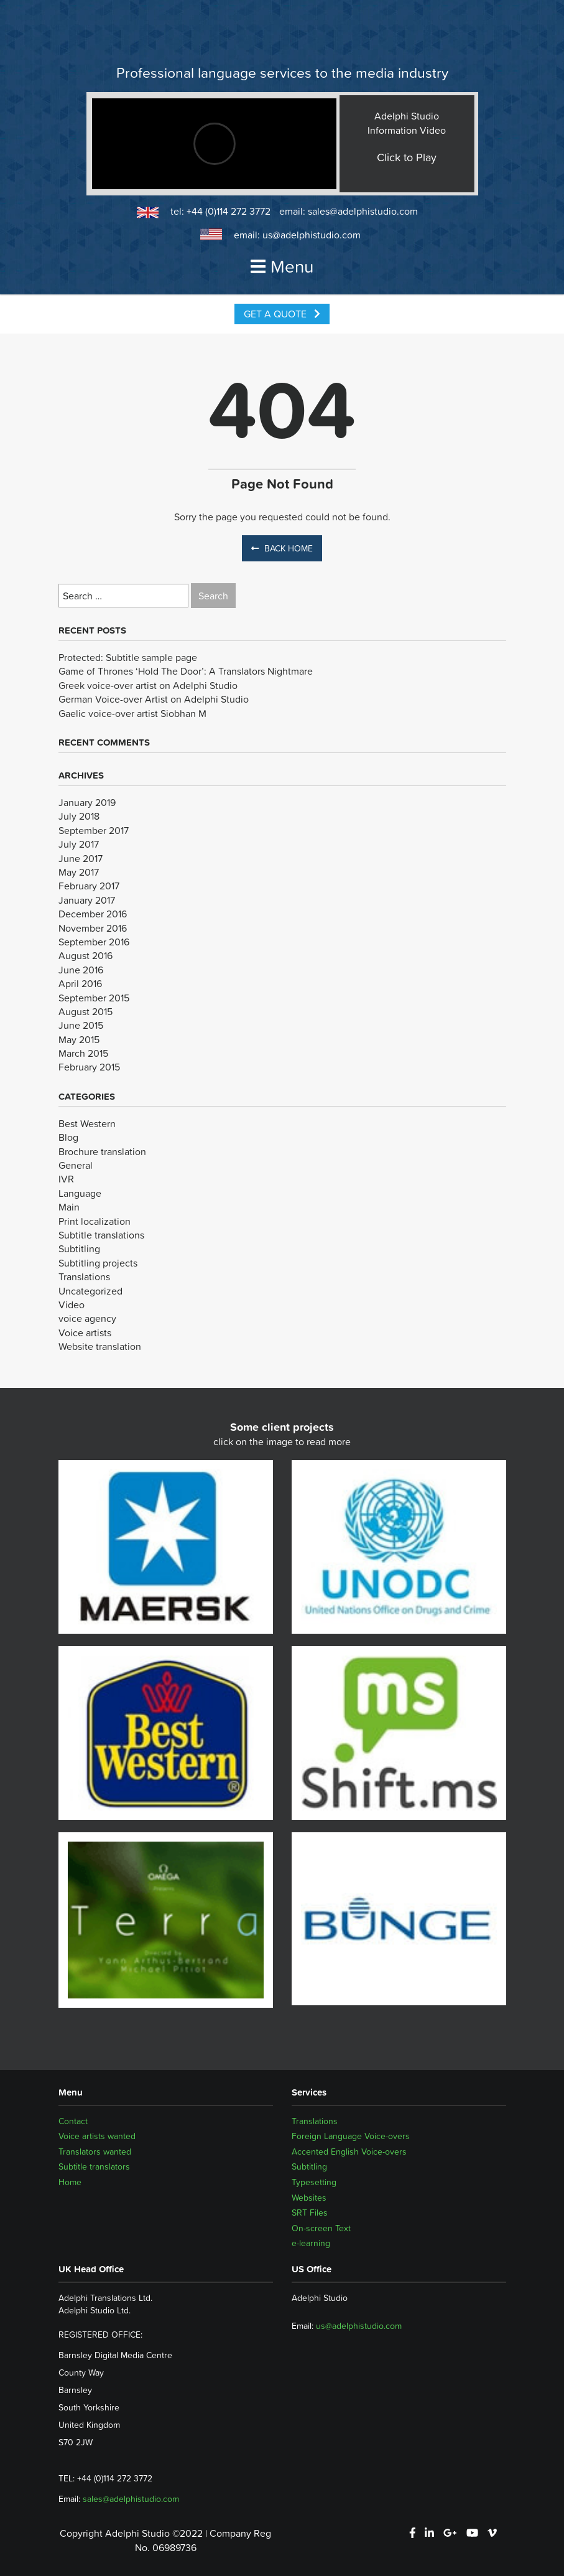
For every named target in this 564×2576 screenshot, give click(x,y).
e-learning (311, 2243)
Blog (68, 1137)
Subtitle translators (94, 2166)
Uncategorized (90, 1290)
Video (71, 1304)
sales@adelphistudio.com (363, 211)
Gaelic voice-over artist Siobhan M (132, 713)
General (75, 1165)
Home (69, 2182)
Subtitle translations (101, 1234)
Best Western (87, 1123)
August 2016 (85, 955)
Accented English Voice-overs (349, 2151)
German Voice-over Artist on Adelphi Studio (153, 698)
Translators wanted (94, 2151)
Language (79, 1193)
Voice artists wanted (97, 2136)
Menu (282, 266)
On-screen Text (321, 2228)
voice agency (87, 1318)
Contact (73, 2121)
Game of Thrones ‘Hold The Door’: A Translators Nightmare (185, 670)
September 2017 (93, 830)
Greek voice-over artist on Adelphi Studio (148, 685)
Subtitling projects (97, 1262)
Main (69, 1206)
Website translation (99, 1346)
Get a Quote (282, 313)
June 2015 (80, 1025)
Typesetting (314, 2182)
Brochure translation (102, 1151)
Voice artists (84, 1332)
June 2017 (80, 858)
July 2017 (78, 843)
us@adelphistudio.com (311, 234)
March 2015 (83, 1053)
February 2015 (89, 1066)
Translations (84, 1276)
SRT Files (310, 2212)
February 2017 (88, 885)
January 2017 (86, 899)
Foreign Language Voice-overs (351, 2136)
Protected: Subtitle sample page (127, 657)
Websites (309, 2197)
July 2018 (78, 815)
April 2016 (80, 983)
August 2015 (85, 1011)
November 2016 (92, 927)
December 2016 (92, 913)
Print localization (94, 1221)
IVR (66, 1178)
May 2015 (78, 1039)
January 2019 (87, 802)
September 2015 (93, 997)
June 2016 (80, 969)
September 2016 (93, 941)
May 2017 (78, 871)
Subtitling (79, 1248)
